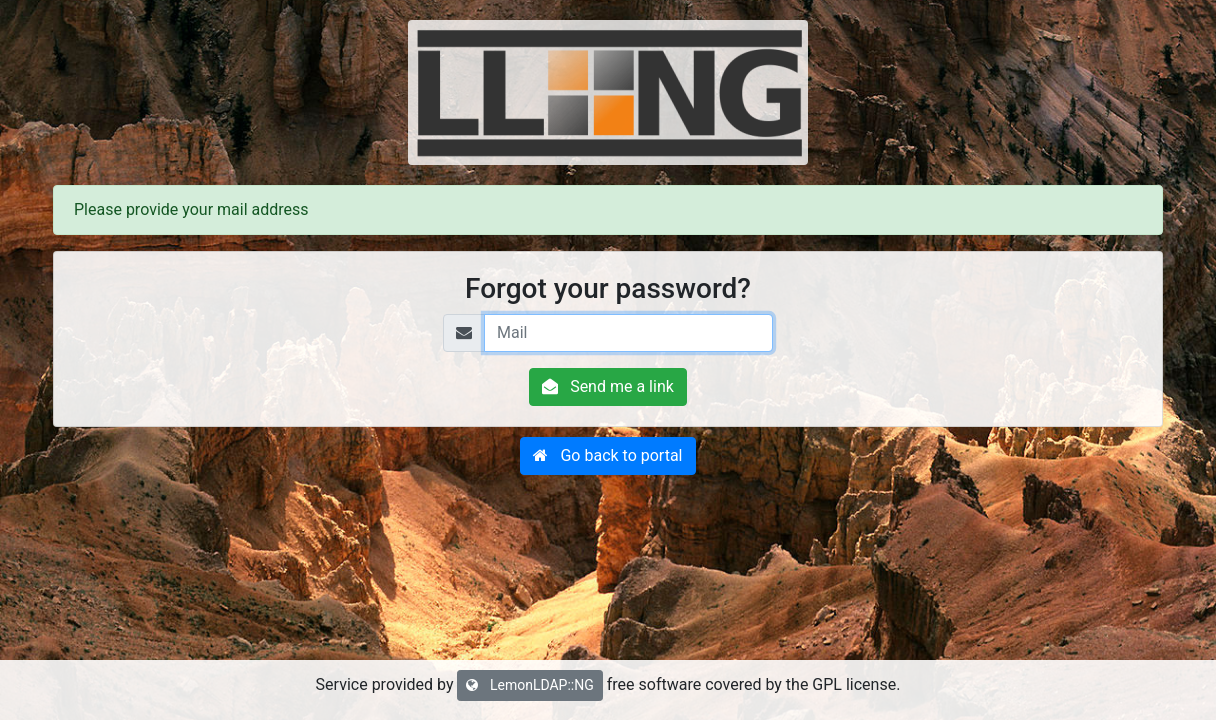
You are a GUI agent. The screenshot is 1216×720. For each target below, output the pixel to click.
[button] (607, 456)
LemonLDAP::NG (529, 685)
